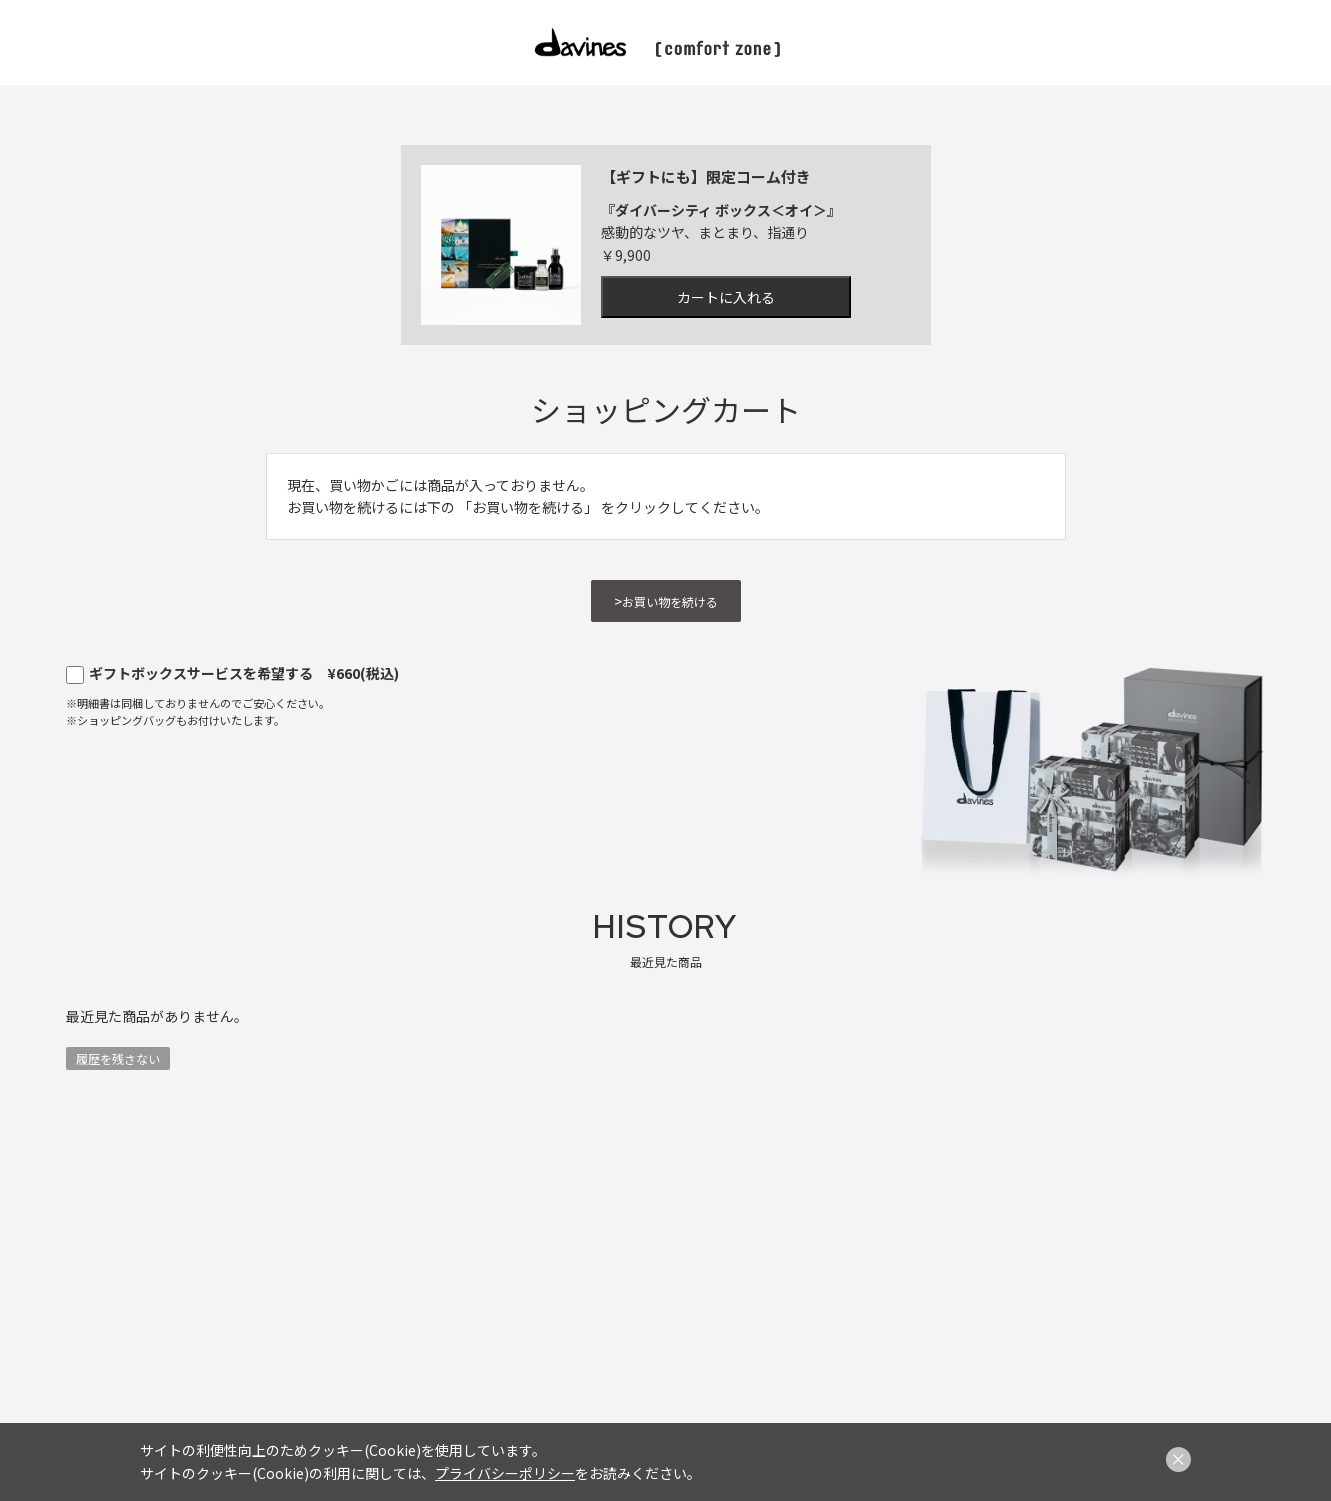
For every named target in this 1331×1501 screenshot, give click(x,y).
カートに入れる (726, 297)
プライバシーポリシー (505, 1473)
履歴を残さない (118, 1058)
